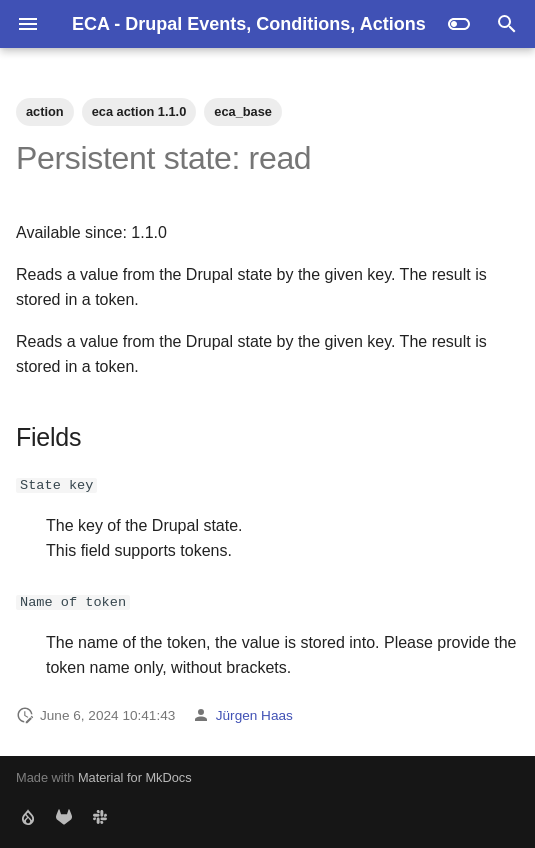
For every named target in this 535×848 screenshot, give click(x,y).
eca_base (243, 111)
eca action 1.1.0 (139, 111)
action (45, 111)
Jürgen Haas (254, 715)
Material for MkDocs (135, 777)
